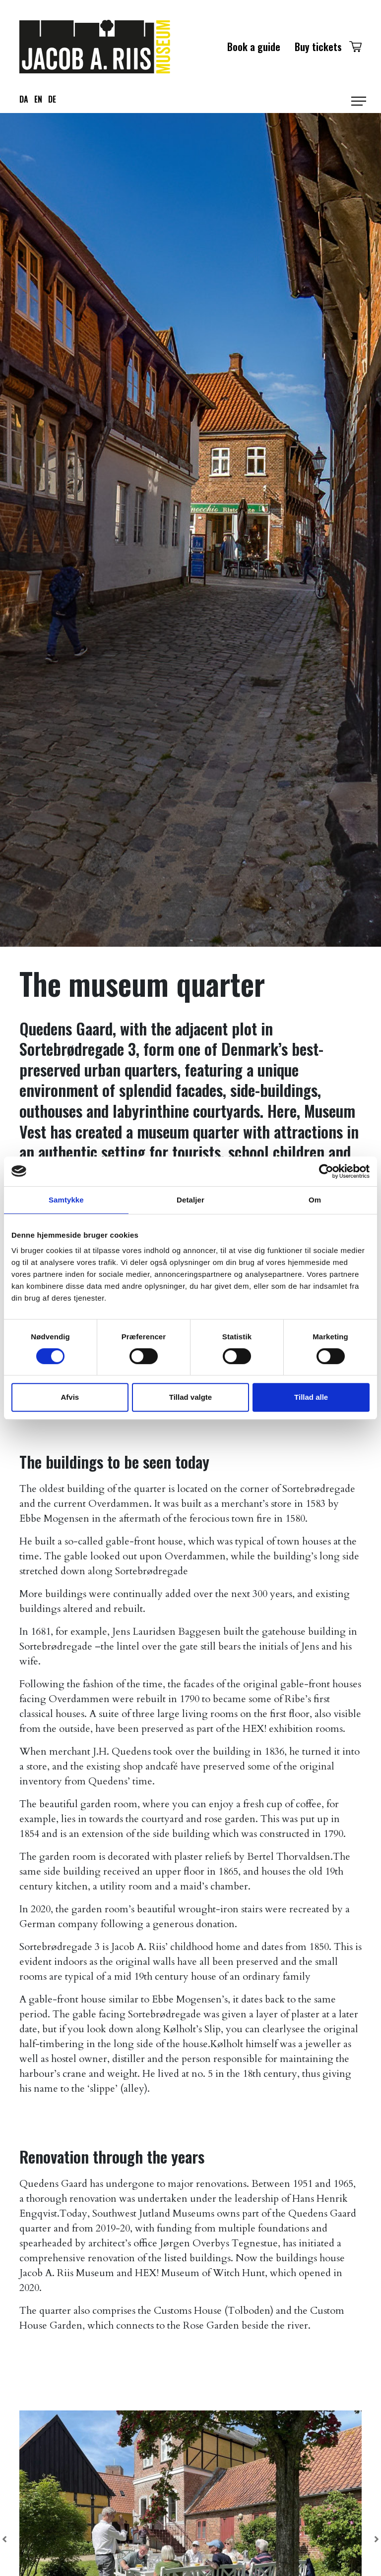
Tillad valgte (190, 1397)
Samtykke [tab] (66, 1200)
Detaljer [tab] (190, 1200)
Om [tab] (315, 1200)
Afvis (70, 1397)
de (52, 99)
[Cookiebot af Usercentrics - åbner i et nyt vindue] (326, 1171)
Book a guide (253, 46)
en (38, 99)
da (23, 99)
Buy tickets (318, 46)
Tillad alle (311, 1397)
